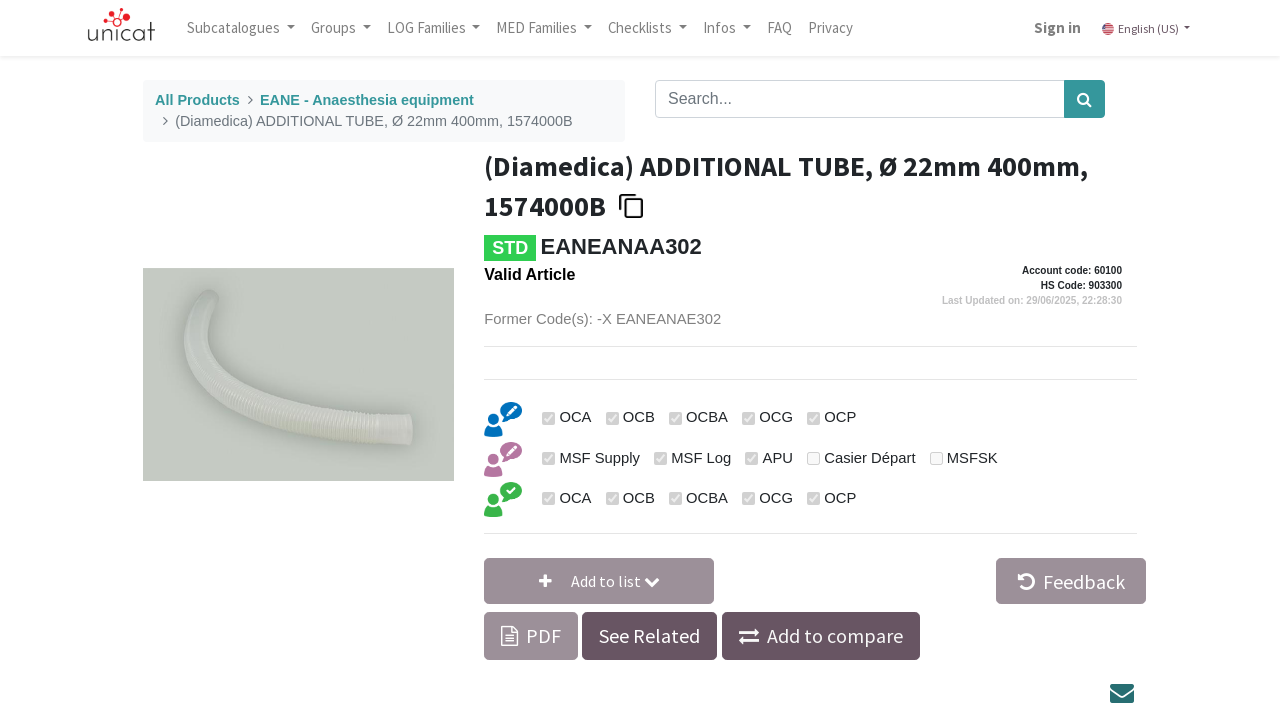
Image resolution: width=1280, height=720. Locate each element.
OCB (639, 417)
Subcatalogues (235, 27)
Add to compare (835, 635)
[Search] (1084, 99)
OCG (776, 417)
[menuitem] (779, 28)
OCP (840, 417)
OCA (575, 417)
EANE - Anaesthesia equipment (367, 100)
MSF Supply (599, 458)
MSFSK (972, 458)
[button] (599, 581)
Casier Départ (869, 458)
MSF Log (701, 458)
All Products (197, 100)
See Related (649, 635)
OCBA (707, 417)
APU (778, 458)
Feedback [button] (1071, 581)
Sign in (1057, 27)
